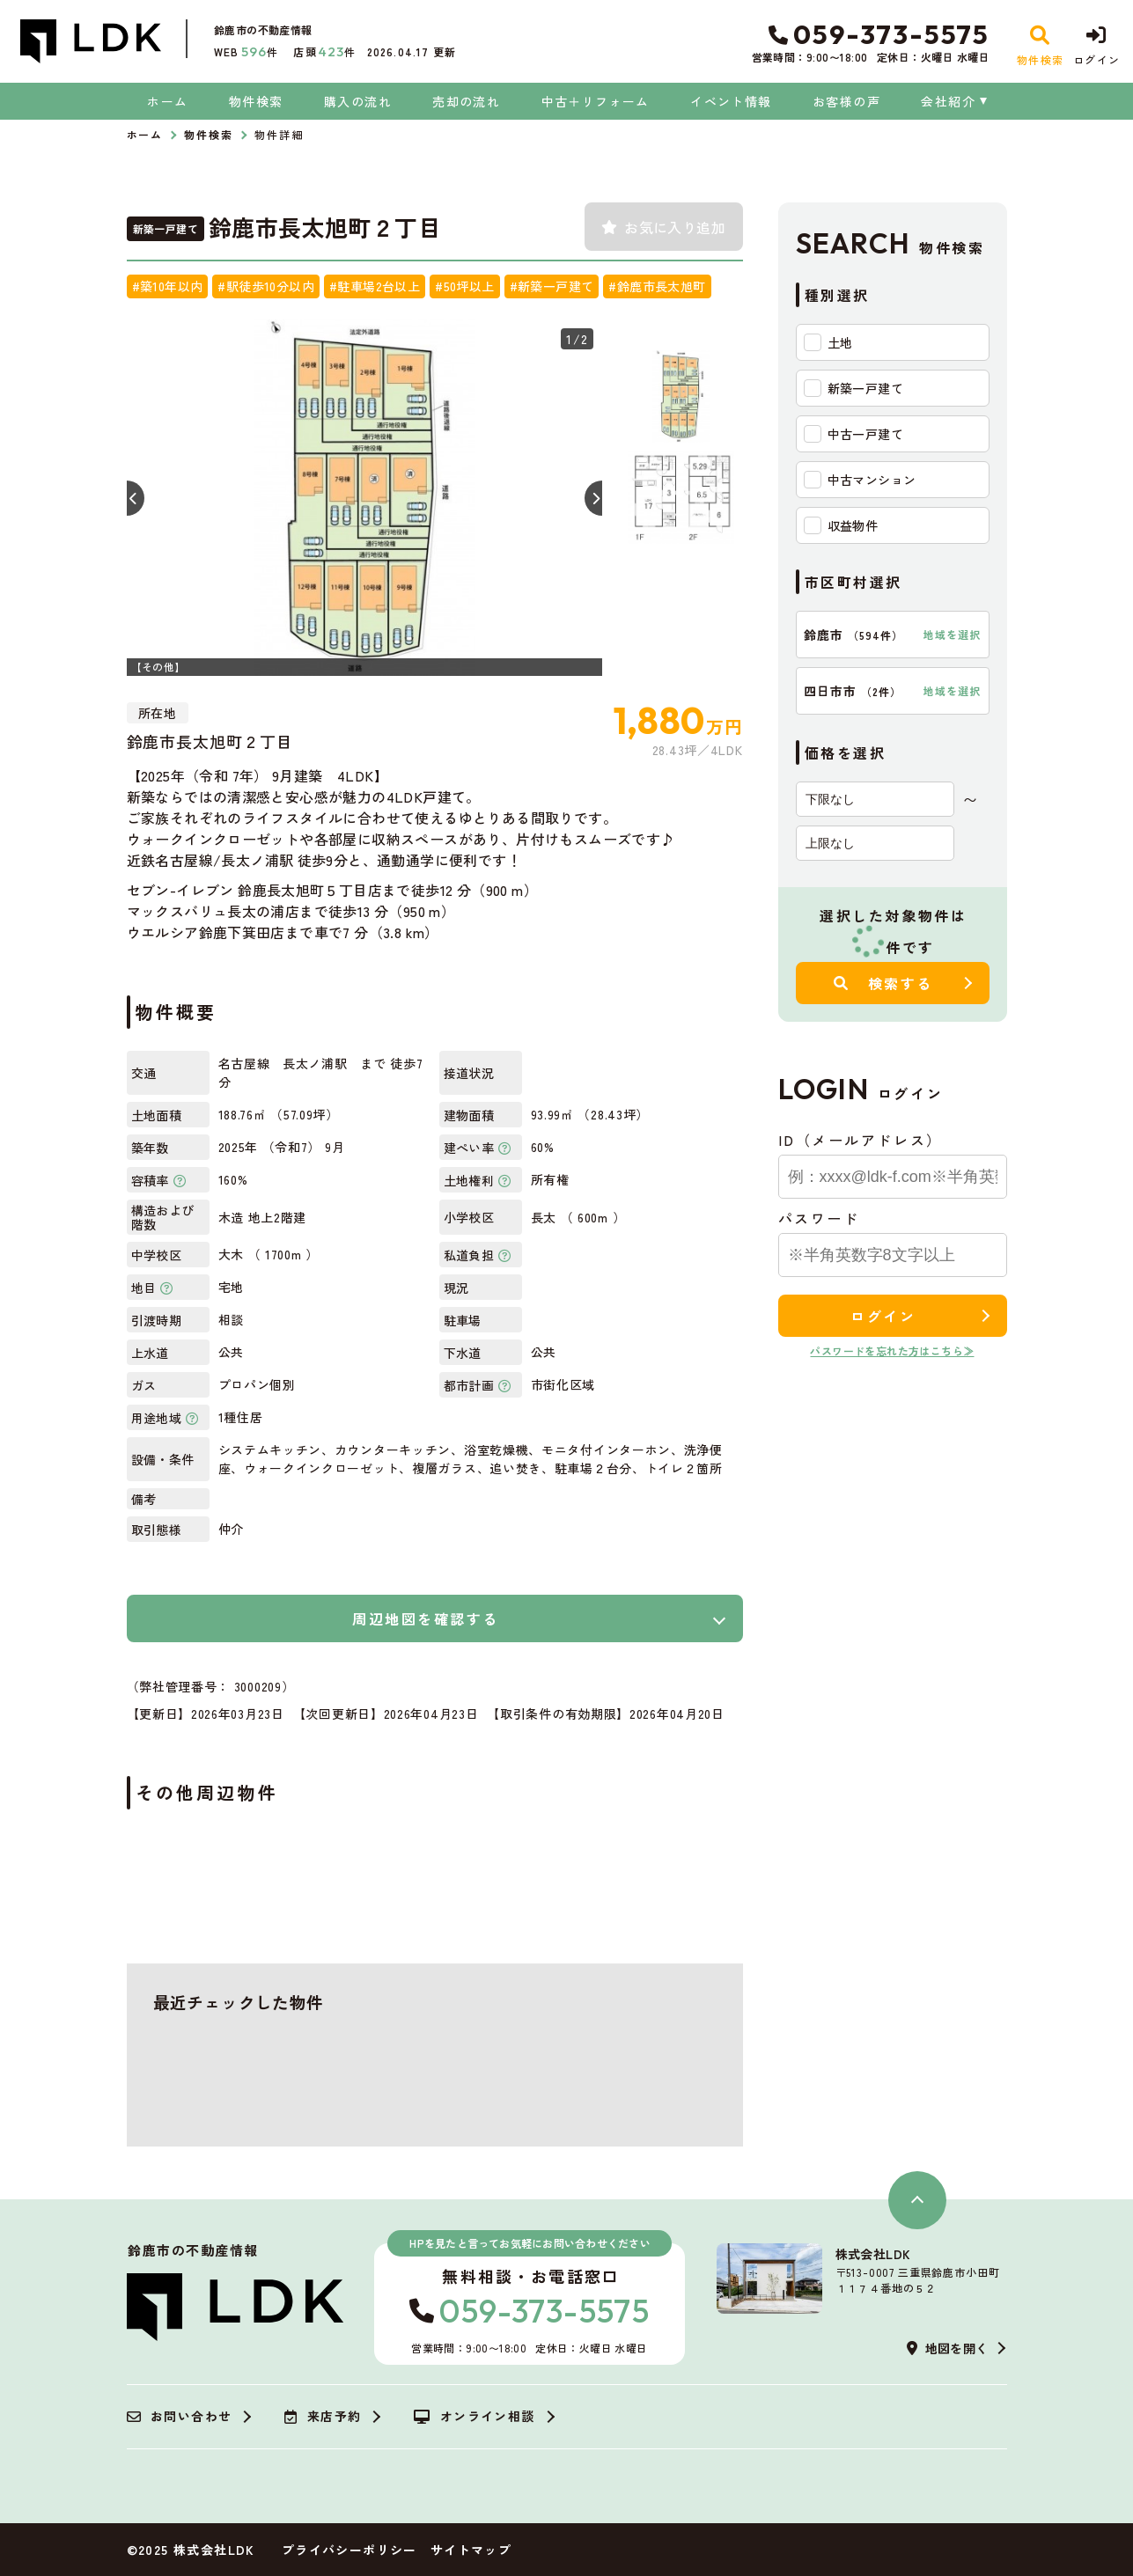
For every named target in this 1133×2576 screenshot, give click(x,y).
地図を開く (947, 2348)
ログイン (883, 1315)
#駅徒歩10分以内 (265, 286)
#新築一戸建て (552, 286)
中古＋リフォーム (595, 101)
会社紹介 (948, 101)
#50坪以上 (464, 286)
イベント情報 (730, 101)
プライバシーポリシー (349, 2549)
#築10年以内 (167, 286)
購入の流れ (358, 101)
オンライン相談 (474, 2417)
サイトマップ (470, 2549)
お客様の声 (846, 101)
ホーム (167, 101)
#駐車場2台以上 (374, 286)
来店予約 (322, 2417)
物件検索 (256, 101)
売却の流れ (466, 101)
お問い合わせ (179, 2417)
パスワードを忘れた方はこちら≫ (892, 1350)
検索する (883, 983)
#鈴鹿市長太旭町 (656, 286)
